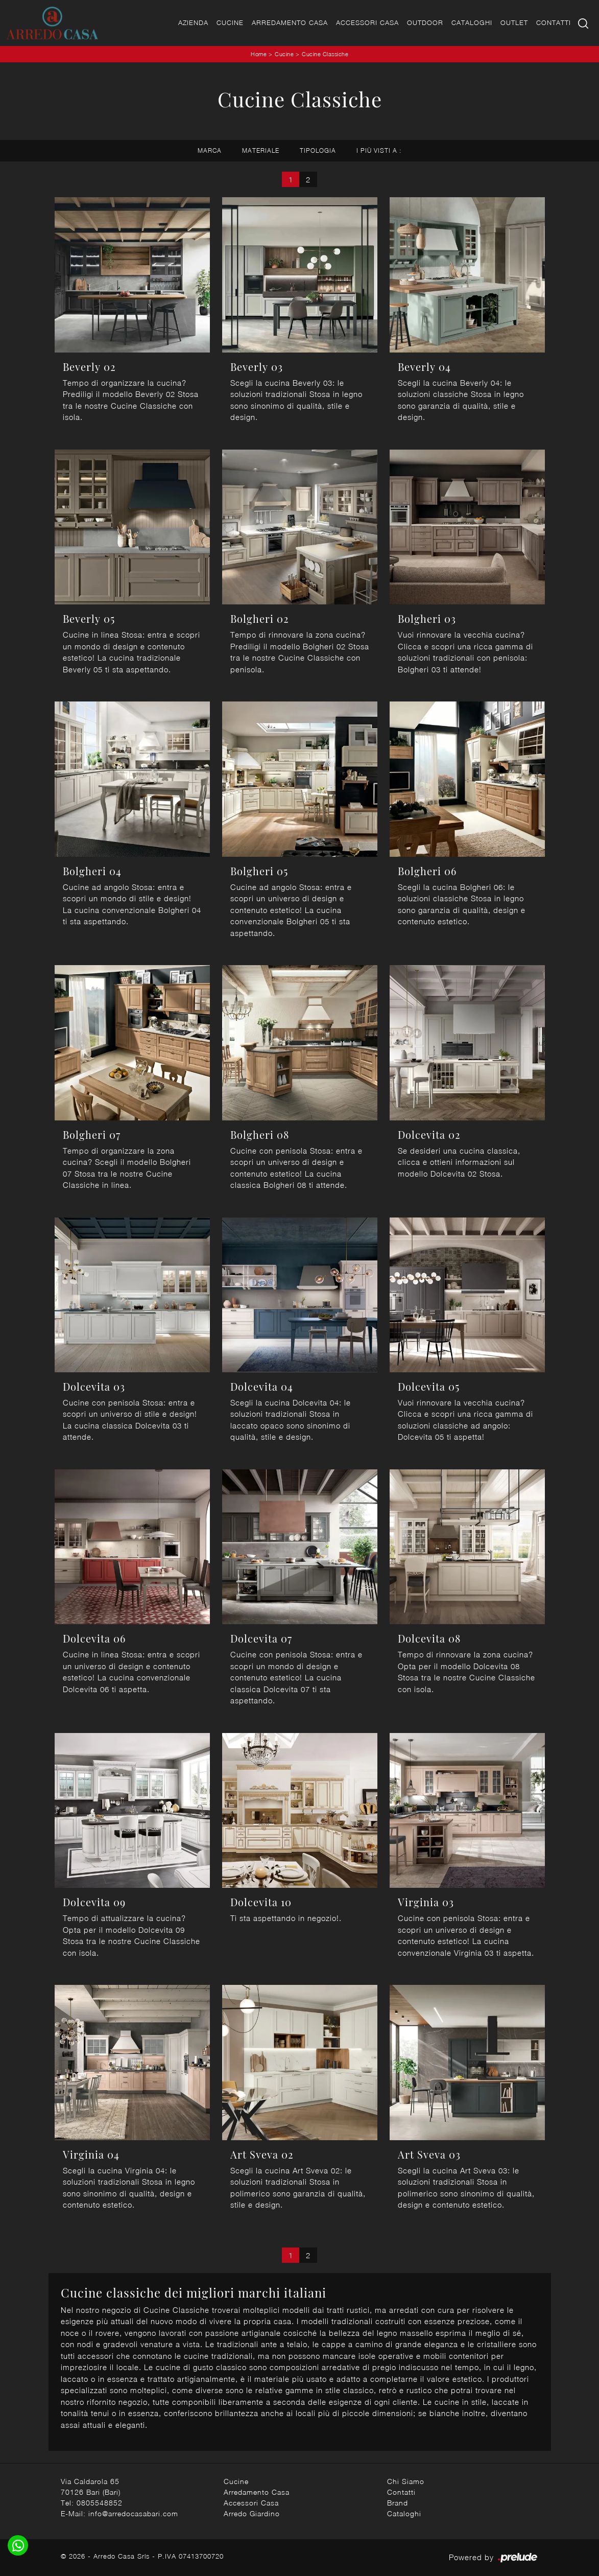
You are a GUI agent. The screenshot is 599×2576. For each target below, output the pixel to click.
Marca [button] (210, 150)
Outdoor (425, 22)
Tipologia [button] (318, 150)
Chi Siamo (405, 2481)
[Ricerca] (584, 22)
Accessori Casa (367, 22)
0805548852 (100, 2502)
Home (259, 54)
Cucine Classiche (325, 54)
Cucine (230, 22)
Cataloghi (471, 22)
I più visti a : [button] (378, 150)
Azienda (193, 22)
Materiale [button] (260, 150)
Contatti (553, 22)
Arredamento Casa (290, 22)
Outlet (514, 22)
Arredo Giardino (252, 2513)
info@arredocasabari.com (133, 2513)
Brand (397, 2502)
